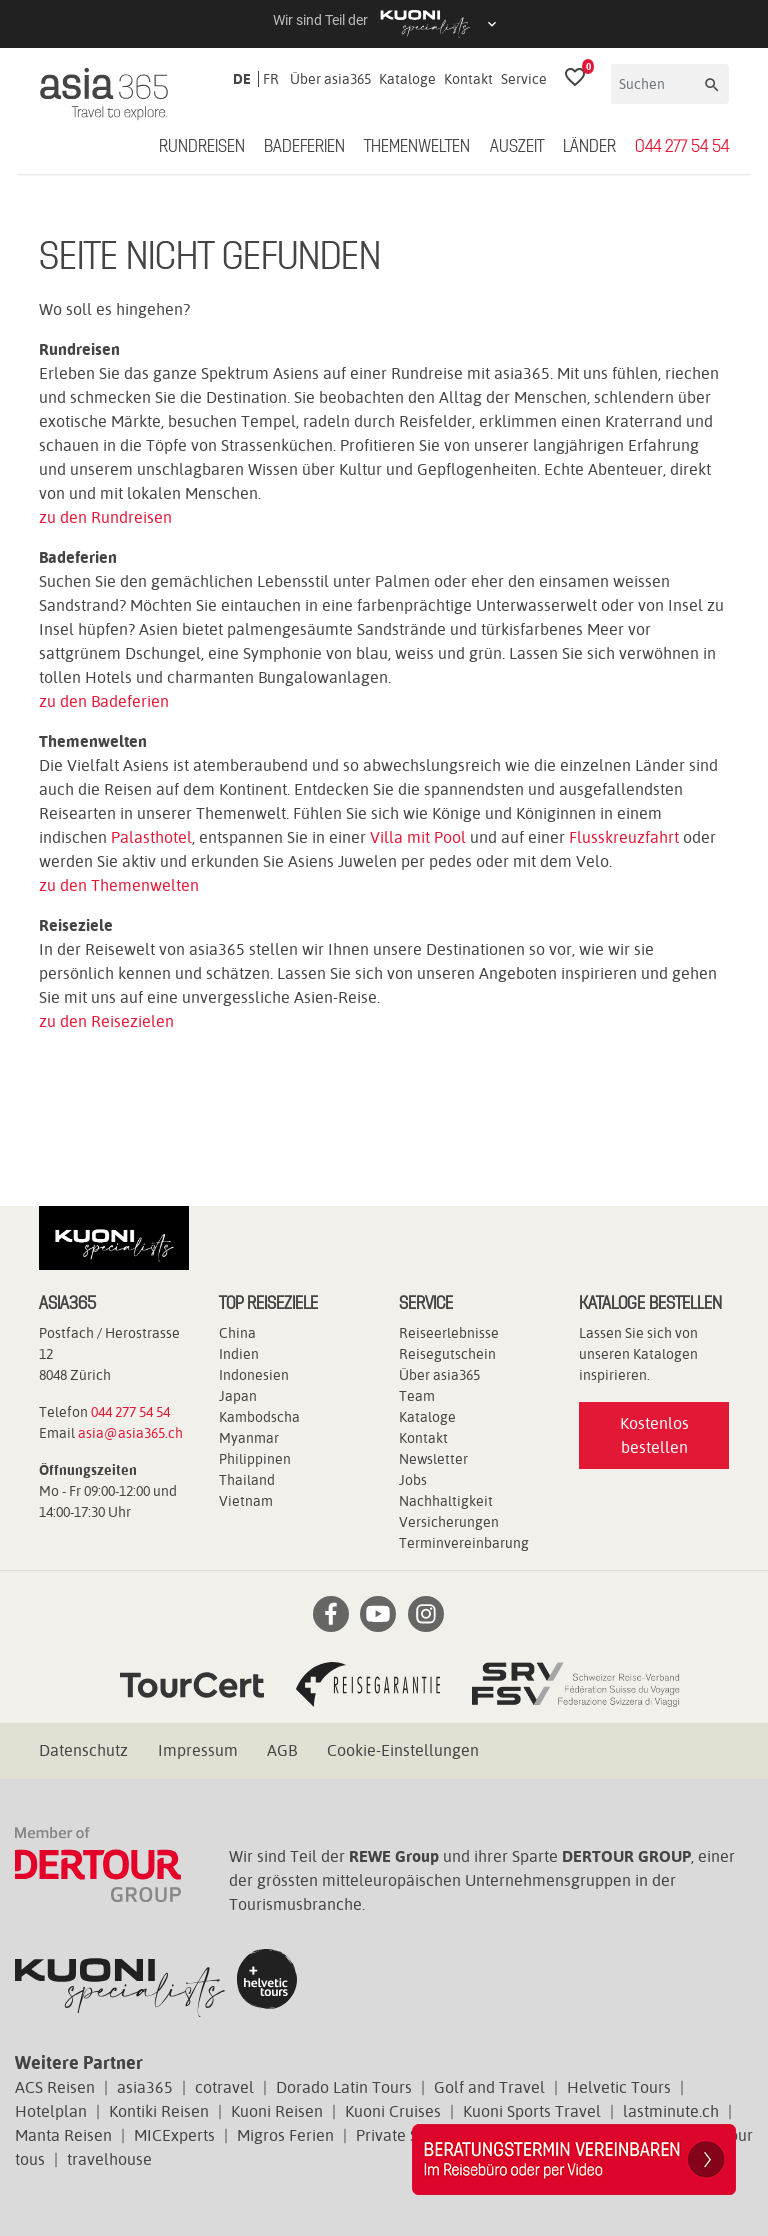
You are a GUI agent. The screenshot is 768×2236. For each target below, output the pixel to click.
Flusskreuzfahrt (624, 837)
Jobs (413, 1480)
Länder (589, 147)
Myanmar (249, 1438)
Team (417, 1396)
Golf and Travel (489, 2087)
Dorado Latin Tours (344, 2087)
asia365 (145, 2087)
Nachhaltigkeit (446, 1501)
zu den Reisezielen (106, 1021)
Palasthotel (151, 837)
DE (242, 79)
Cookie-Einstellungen (403, 1750)
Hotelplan (51, 2111)
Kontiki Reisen (159, 2111)
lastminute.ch (671, 2111)
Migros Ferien (285, 2135)
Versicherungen (449, 1522)
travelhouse (109, 2159)
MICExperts (174, 2135)
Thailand (247, 1480)
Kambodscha (259, 1417)
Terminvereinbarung (464, 1543)
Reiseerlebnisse (449, 1333)
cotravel (224, 2087)
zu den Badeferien (104, 701)
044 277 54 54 (682, 147)
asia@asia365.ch (130, 1433)
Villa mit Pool (418, 837)
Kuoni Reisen (277, 2111)
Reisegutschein (447, 1354)
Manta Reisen (63, 2135)
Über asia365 (330, 79)
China (237, 1333)
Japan (238, 1396)
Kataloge (407, 79)
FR (271, 79)
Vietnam (246, 1501)
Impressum (198, 1750)
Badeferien (304, 147)
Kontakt (468, 79)
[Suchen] (656, 84)
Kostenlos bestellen (654, 1435)
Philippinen (255, 1459)
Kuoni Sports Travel (532, 2111)
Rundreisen (202, 147)
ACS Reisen (55, 2087)
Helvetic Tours (619, 2087)
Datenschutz (83, 1750)
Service (524, 79)
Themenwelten (417, 147)
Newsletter (433, 1459)
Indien (239, 1354)
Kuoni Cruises (393, 2111)
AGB (282, 1750)
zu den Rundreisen (105, 517)
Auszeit (517, 147)
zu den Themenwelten (119, 885)
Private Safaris (407, 2135)
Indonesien (254, 1375)
